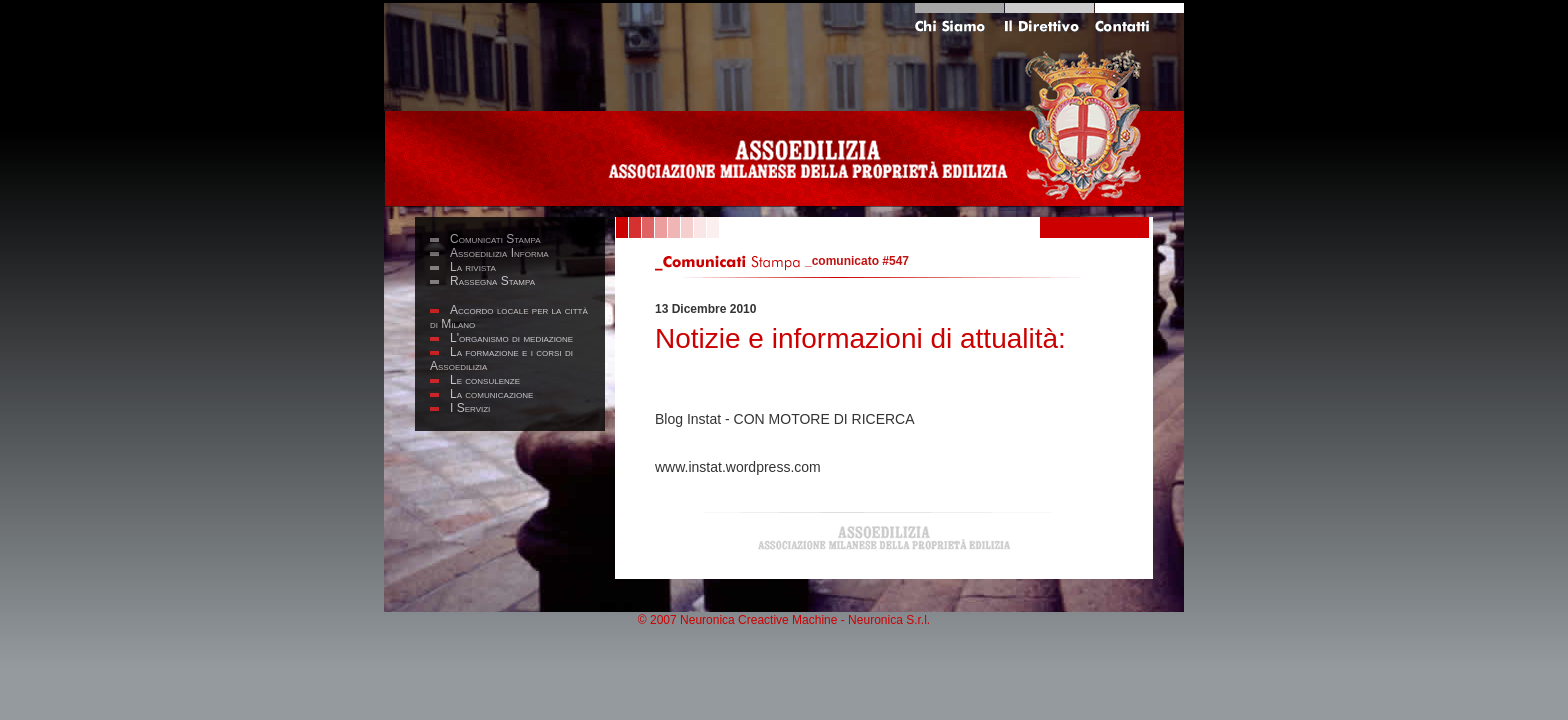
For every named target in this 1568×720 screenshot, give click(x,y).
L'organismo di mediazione (511, 338)
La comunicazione (491, 394)
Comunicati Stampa (495, 239)
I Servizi (470, 408)
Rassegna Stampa (492, 281)
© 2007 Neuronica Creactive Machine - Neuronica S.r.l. (784, 620)
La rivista (473, 267)
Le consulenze (485, 380)
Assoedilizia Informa (499, 253)
